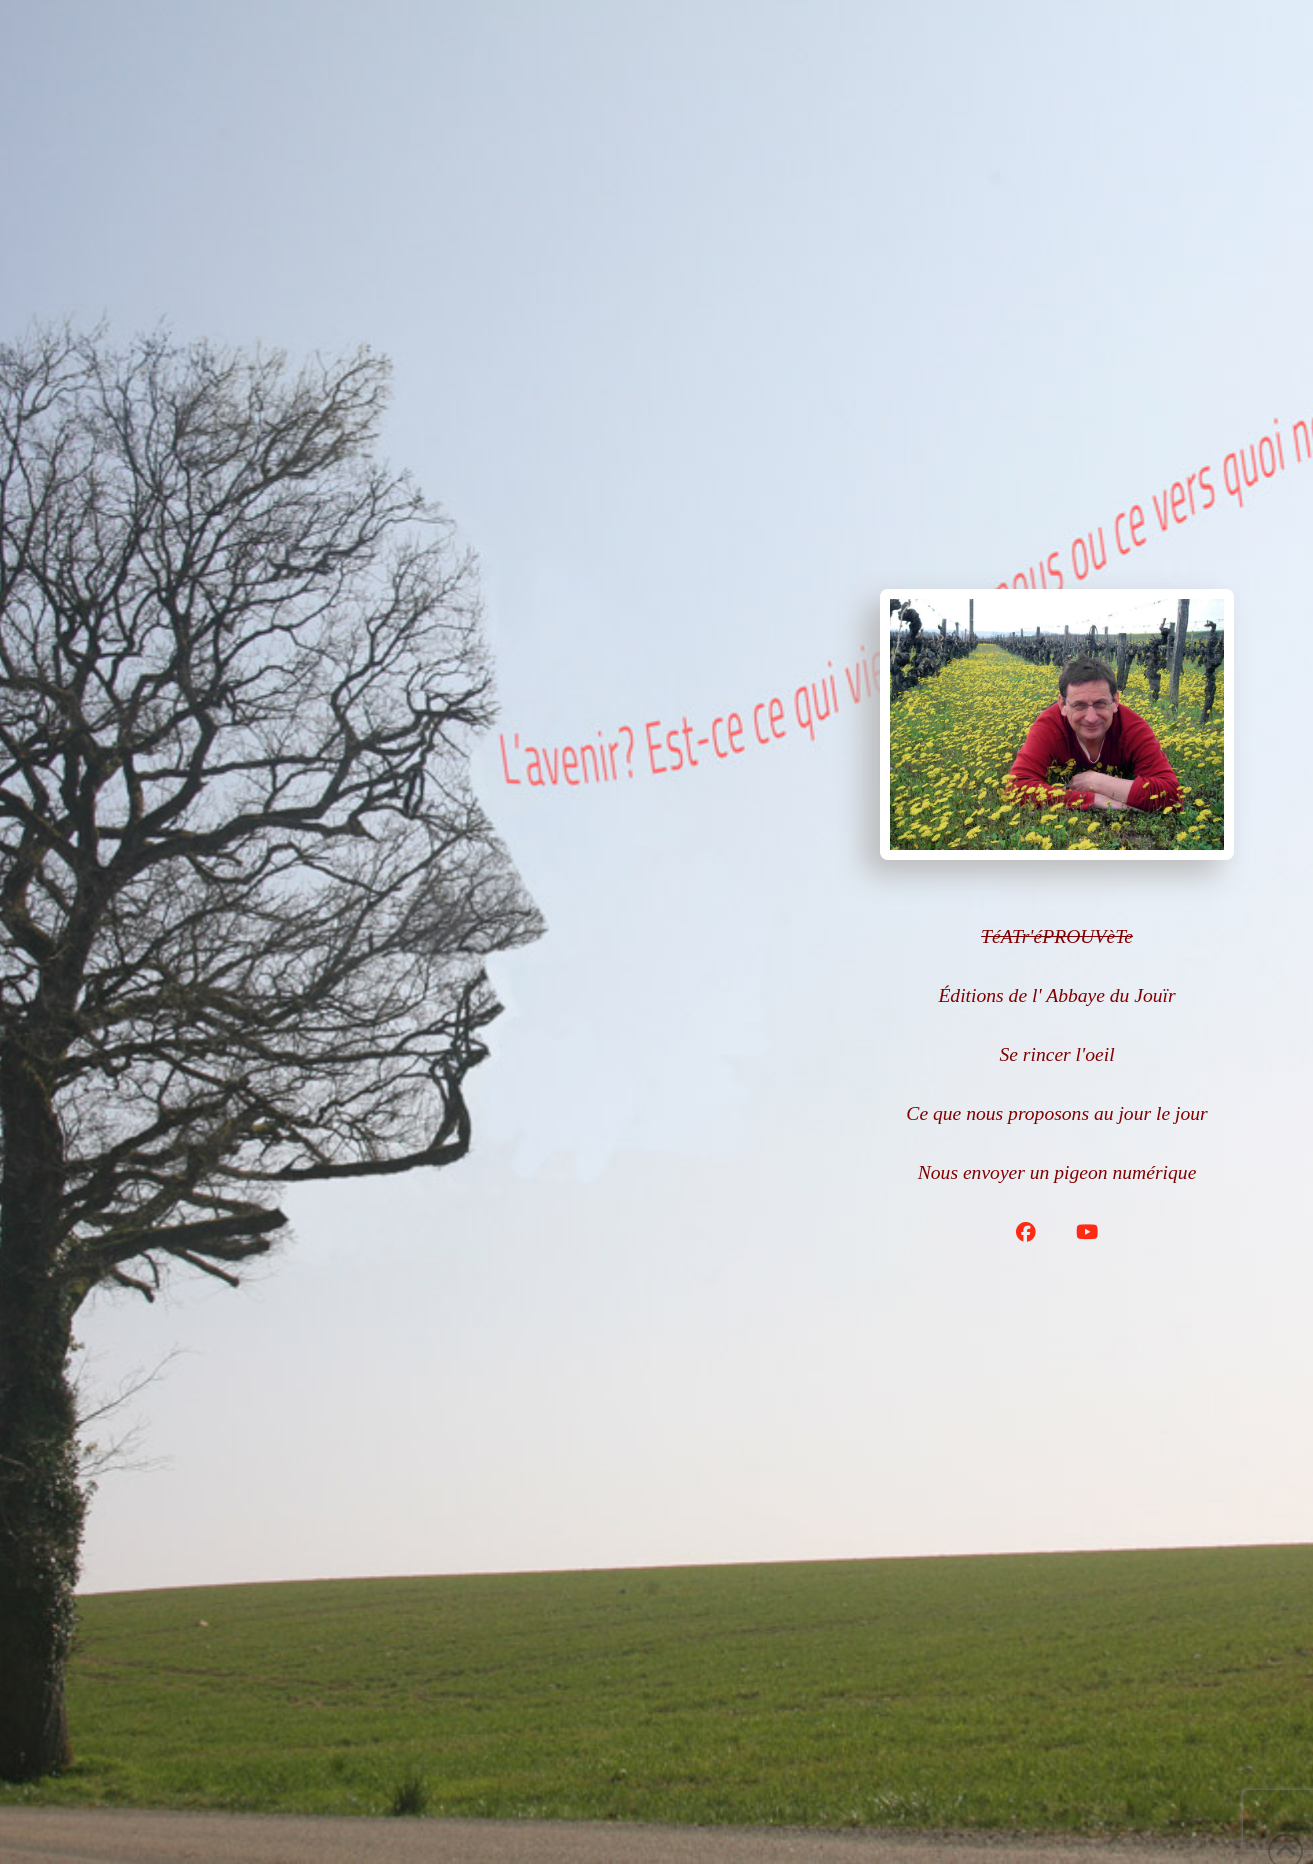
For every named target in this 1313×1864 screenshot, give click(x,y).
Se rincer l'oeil (1056, 1054)
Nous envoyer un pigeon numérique (1057, 1172)
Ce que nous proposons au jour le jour (1056, 1113)
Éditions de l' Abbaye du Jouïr (1056, 995)
